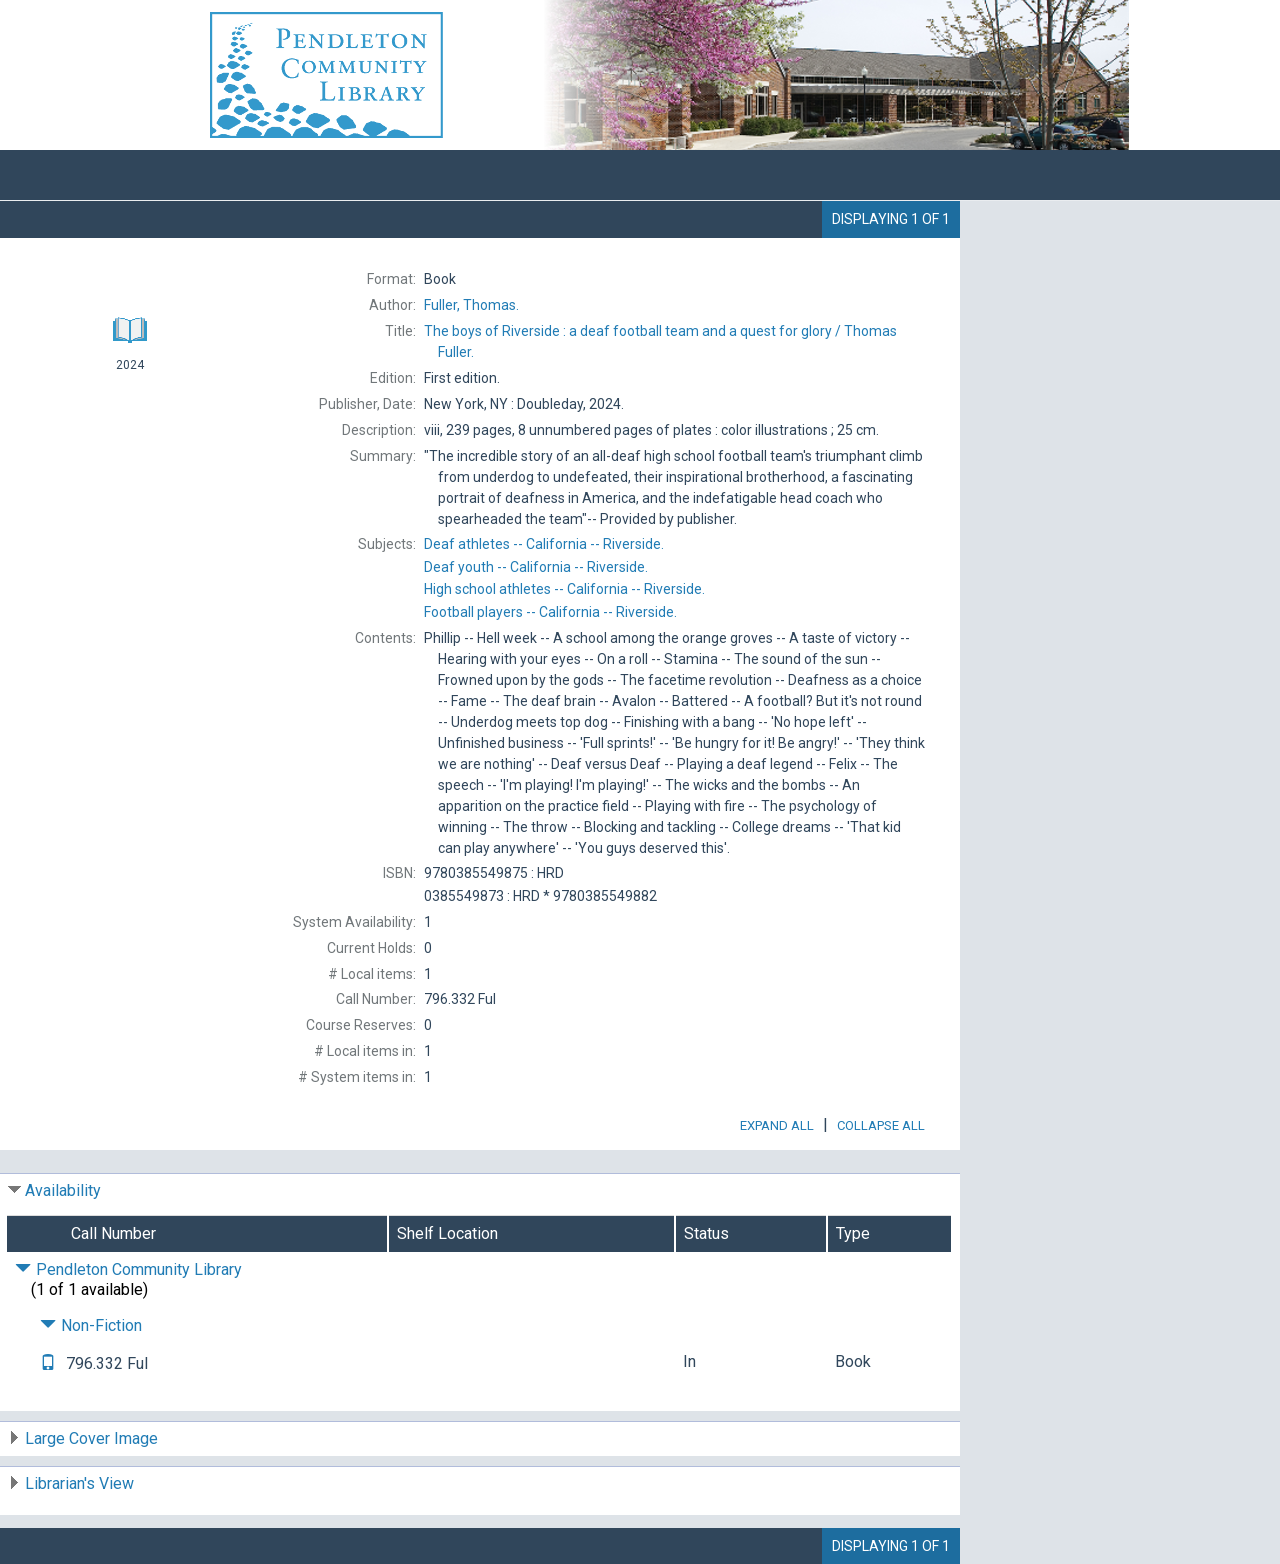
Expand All (777, 1125)
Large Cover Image (91, 1438)
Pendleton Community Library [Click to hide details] (128, 1269)
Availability (63, 1190)
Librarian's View (79, 1483)
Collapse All (881, 1125)
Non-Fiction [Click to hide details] (91, 1325)
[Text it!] (48, 1363)
